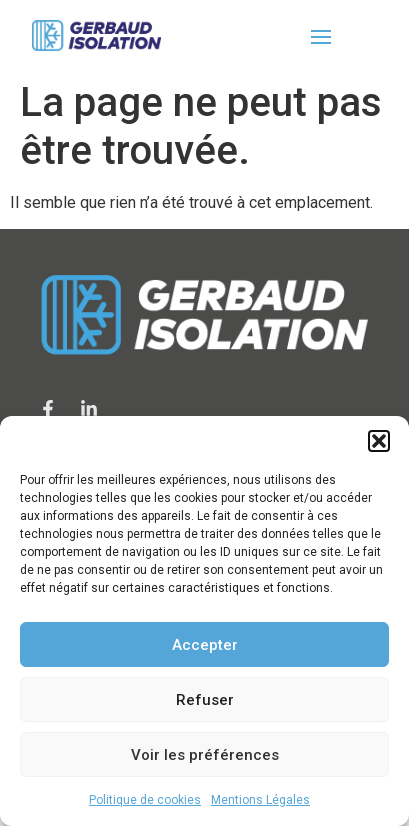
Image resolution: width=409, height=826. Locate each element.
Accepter (205, 645)
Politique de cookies (145, 800)
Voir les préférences (205, 755)
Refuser (205, 700)
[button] (379, 441)
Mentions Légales (260, 800)
